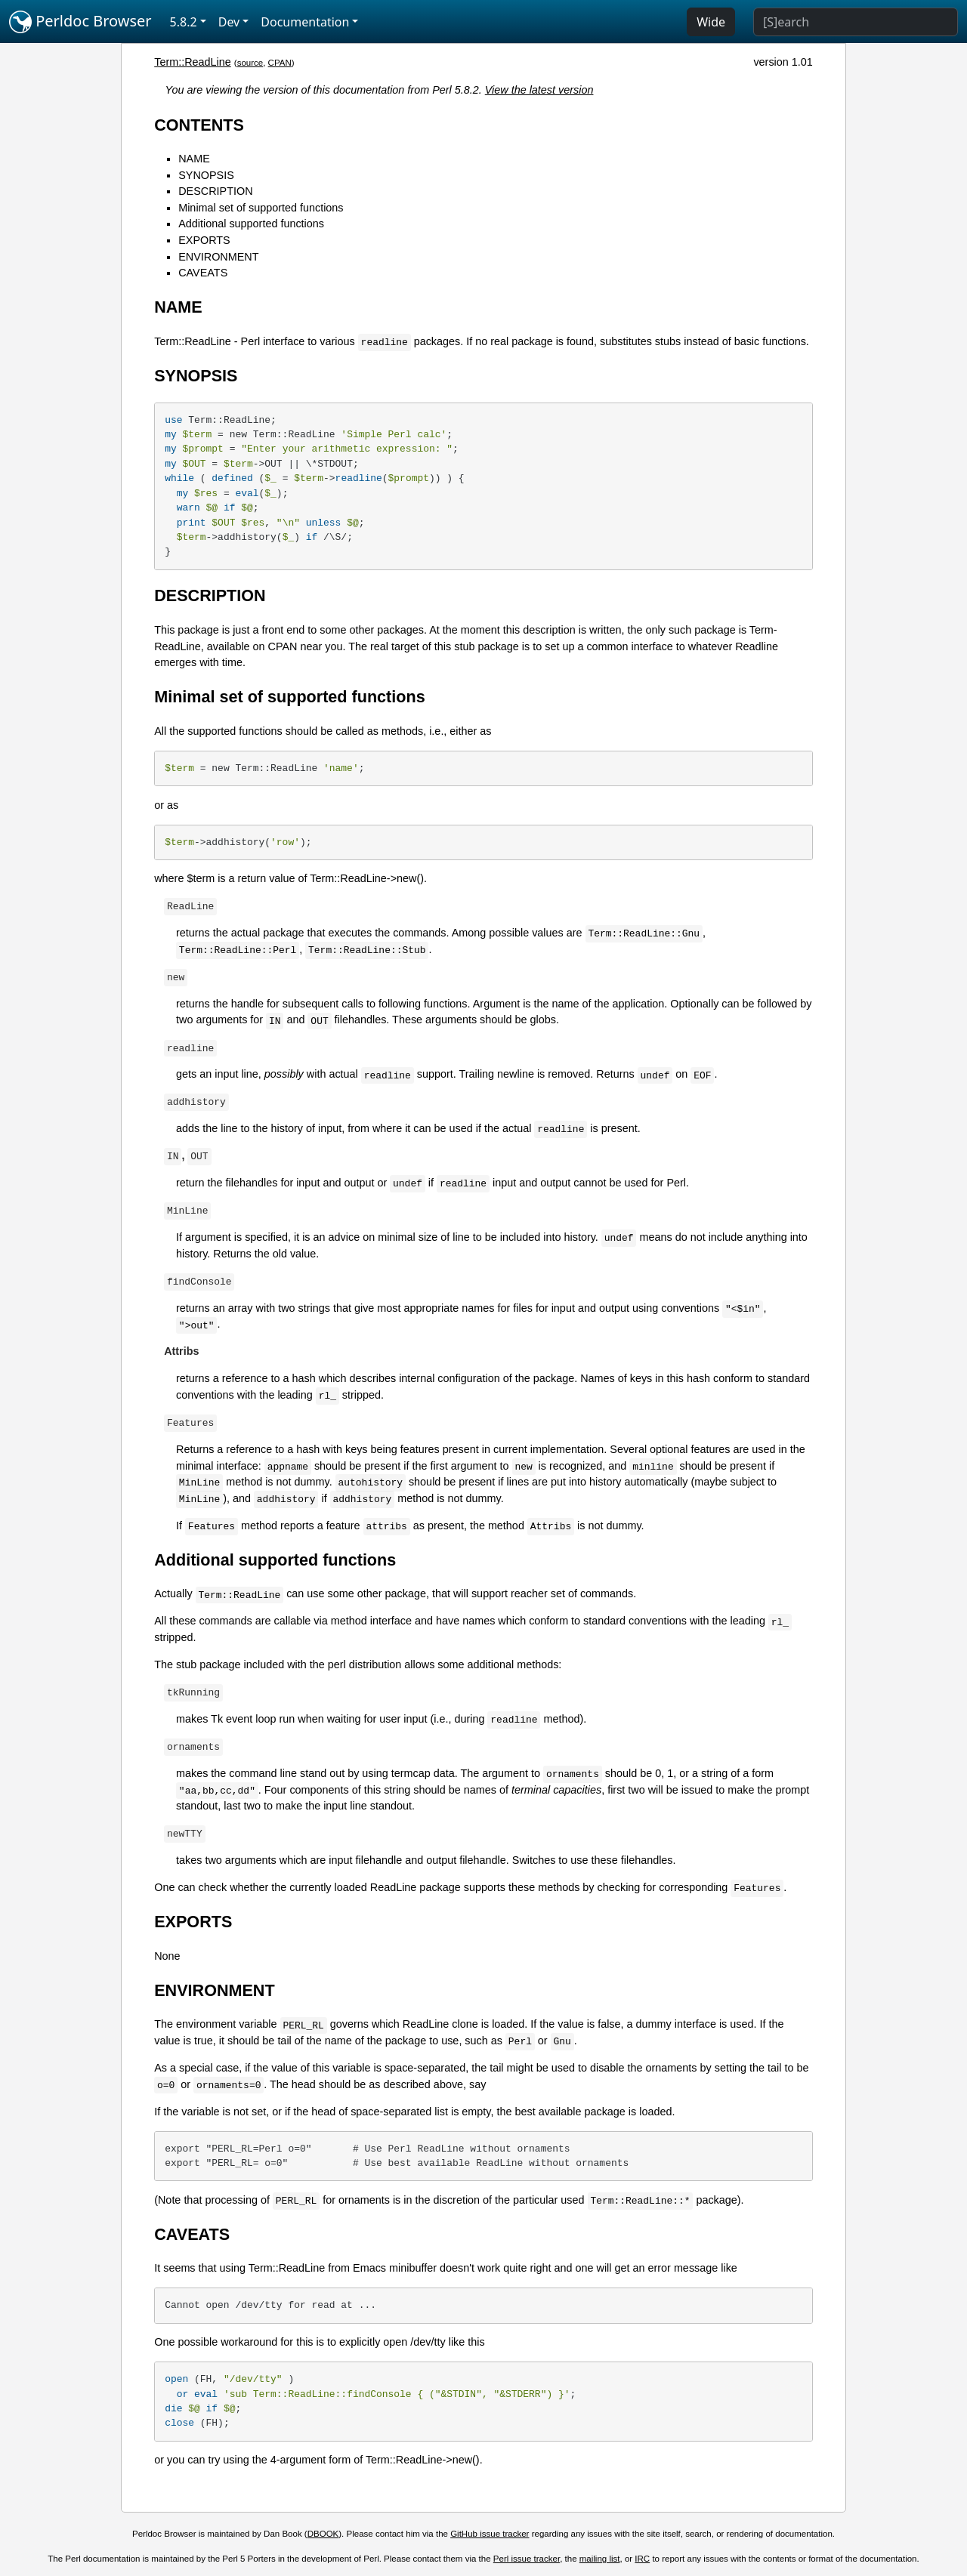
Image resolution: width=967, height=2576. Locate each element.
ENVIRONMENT (218, 257)
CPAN (280, 62)
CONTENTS (199, 125)
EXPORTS (204, 240)
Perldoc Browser (80, 22)
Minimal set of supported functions (260, 208)
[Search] (855, 22)
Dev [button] (229, 22)
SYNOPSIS (206, 175)
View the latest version (539, 90)
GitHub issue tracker (489, 2533)
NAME (194, 159)
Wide (711, 22)
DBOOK (323, 2533)
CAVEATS (202, 273)
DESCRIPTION (215, 191)
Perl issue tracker (526, 2558)
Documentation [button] (305, 22)
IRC (642, 2558)
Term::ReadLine (192, 62)
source (250, 62)
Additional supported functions (251, 223)
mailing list (599, 2558)
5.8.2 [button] (183, 22)
